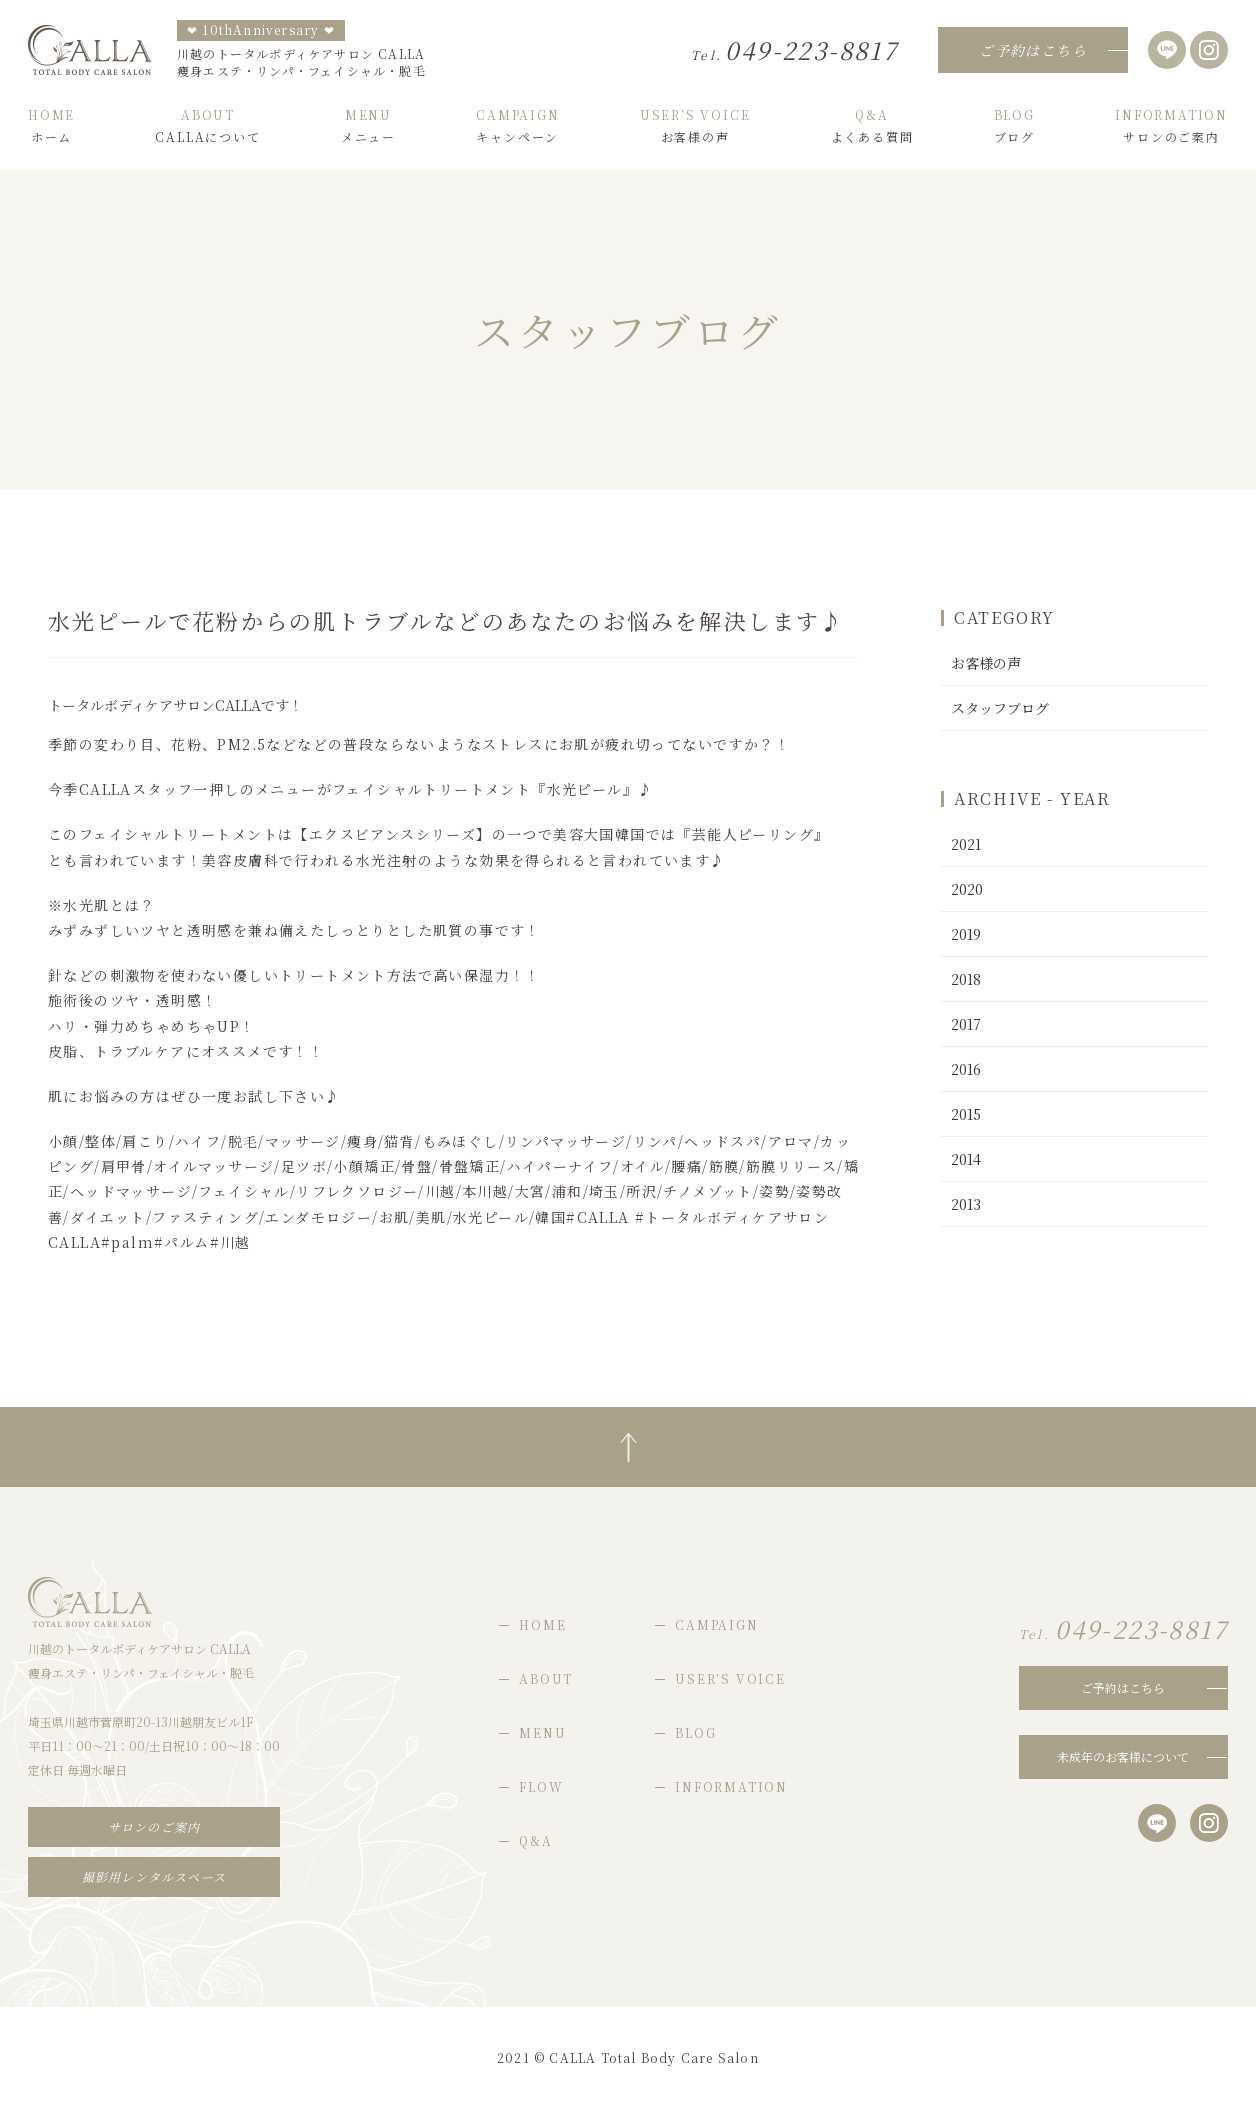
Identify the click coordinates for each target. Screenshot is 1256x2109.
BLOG (695, 1732)
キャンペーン (517, 126)
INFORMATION (731, 1786)
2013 (966, 1204)
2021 (966, 844)
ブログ (1014, 126)
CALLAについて (207, 126)
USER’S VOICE (730, 1678)
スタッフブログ (1000, 708)
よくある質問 (872, 126)
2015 (966, 1114)
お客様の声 (695, 126)
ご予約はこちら (1123, 1687)
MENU (542, 1732)
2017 (966, 1024)
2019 (966, 934)
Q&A (535, 1840)
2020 (967, 889)
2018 (966, 979)
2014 (966, 1159)
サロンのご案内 (1171, 126)
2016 (966, 1069)
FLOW (541, 1786)
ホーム (51, 126)
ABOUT (546, 1678)
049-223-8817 (794, 49)
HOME (542, 1624)
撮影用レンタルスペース (154, 1876)
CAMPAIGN (716, 1624)
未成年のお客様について (1123, 1756)
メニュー (368, 126)
